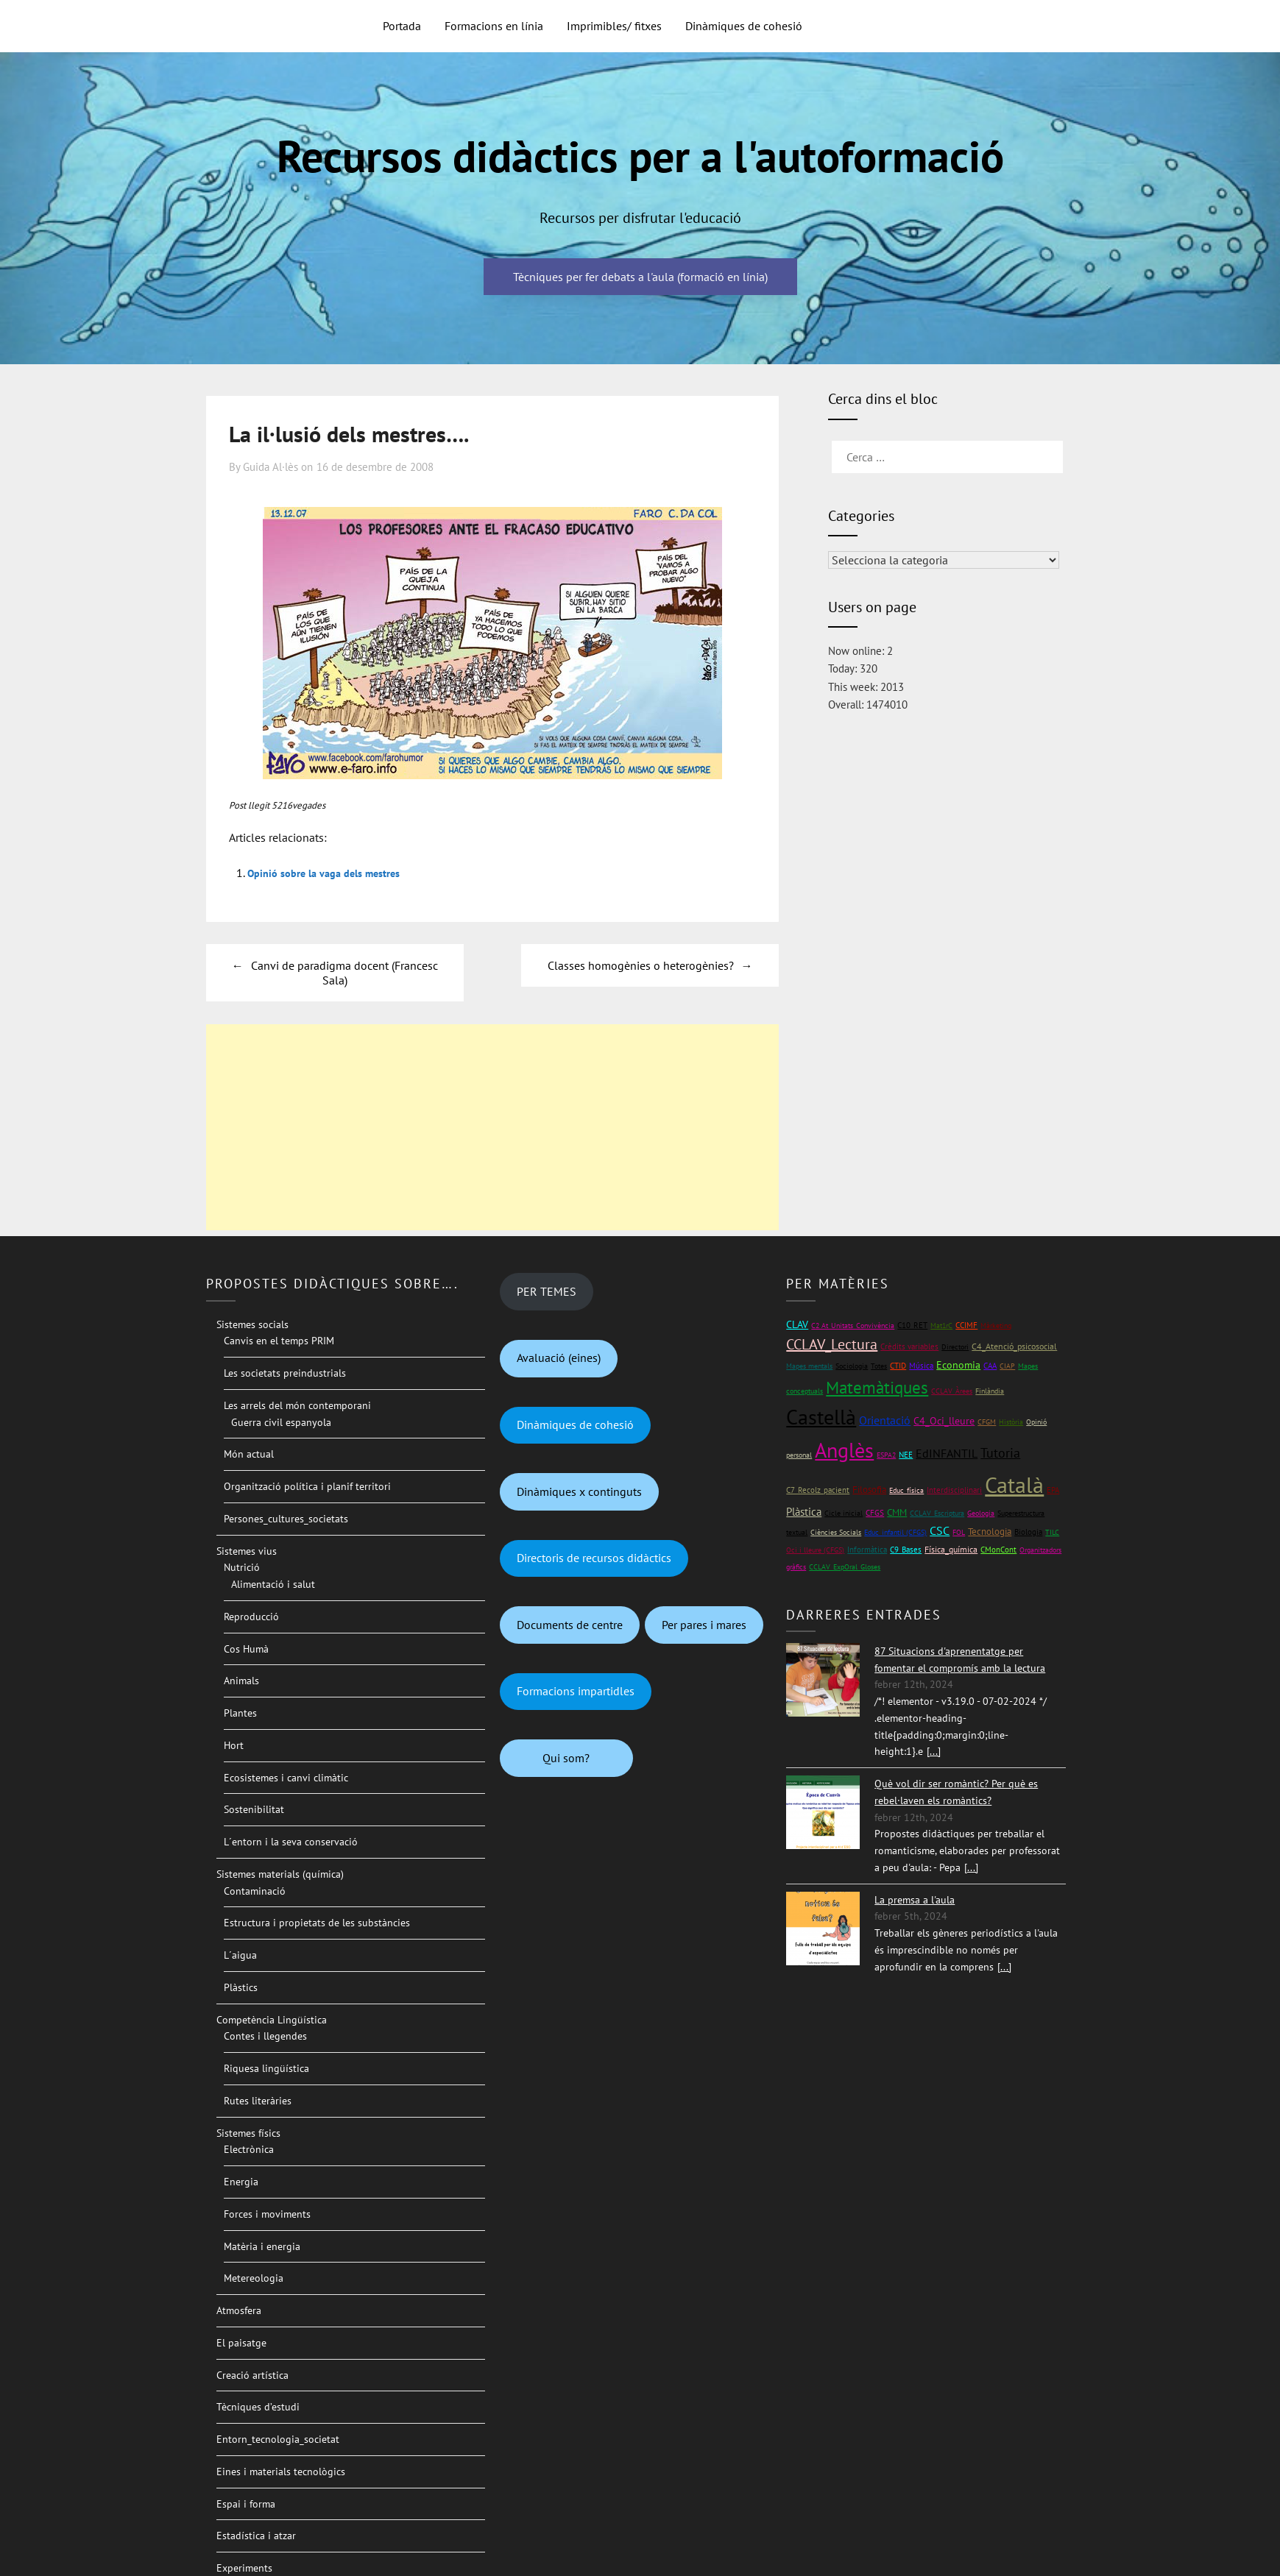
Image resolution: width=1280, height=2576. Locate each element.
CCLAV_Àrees (951, 1391)
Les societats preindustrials (285, 1373)
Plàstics (241, 1987)
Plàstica (803, 1512)
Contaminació (255, 1891)
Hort (234, 1745)
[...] (934, 1751)
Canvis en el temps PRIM (279, 1340)
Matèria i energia (262, 2246)
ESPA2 (886, 1455)
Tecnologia (989, 1531)
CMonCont (998, 1549)
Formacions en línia (494, 25)
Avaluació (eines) (559, 1357)
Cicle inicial (843, 1513)
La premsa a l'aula (914, 1899)
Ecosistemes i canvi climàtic (286, 1777)
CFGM (986, 1422)
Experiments (244, 2568)
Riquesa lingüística (266, 2068)
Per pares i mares (704, 1624)
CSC (940, 1530)
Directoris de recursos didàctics (594, 1557)
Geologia (980, 1513)
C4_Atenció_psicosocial (1014, 1346)
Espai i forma (245, 2504)
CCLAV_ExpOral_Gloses (844, 1567)
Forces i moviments (267, 2214)
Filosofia (869, 1489)
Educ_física (906, 1490)
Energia (241, 2181)
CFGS (875, 1512)
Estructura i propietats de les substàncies (317, 1922)
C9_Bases (906, 1549)
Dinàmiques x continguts (579, 1491)
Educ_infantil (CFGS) (895, 1532)
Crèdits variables (909, 1346)
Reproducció (251, 1616)
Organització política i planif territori (307, 1486)
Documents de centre (570, 1624)
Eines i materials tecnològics (280, 2471)
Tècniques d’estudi (258, 2406)
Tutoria (1000, 1452)
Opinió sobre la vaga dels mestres (333, 872)
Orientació (885, 1420)
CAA (990, 1365)
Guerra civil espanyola (281, 1422)
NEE (906, 1455)
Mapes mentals (809, 1366)
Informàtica (867, 1549)
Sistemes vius (246, 1551)
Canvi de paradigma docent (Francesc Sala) (344, 972)
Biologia (1028, 1531)
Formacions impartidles (575, 1690)
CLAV (797, 1324)
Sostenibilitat (254, 1809)
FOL (958, 1532)
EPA (1053, 1489)
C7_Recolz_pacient (817, 1490)
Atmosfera (238, 2310)
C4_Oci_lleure (944, 1420)
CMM (897, 1512)
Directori (955, 1347)
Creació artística (252, 2375)
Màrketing (995, 1325)
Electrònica (249, 2149)
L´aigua (240, 1955)
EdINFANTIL (946, 1453)
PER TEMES (546, 1291)
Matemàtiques (877, 1387)
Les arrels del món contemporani (297, 1405)
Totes (879, 1366)
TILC (1052, 1532)
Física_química (950, 1549)
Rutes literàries (257, 2100)
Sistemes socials (252, 1324)
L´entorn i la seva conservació (291, 1841)
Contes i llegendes (265, 2036)
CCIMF (966, 1324)
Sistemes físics (248, 2133)
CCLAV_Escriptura (937, 1513)
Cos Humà (246, 1649)
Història (1011, 1422)
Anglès (844, 1450)
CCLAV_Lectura (831, 1344)
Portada (402, 25)
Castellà (821, 1417)
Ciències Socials (835, 1532)
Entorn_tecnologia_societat (277, 2439)
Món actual (249, 1454)
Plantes (240, 1713)
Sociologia (851, 1366)
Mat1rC (941, 1325)
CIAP (1007, 1366)
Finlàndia (989, 1391)
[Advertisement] (492, 1127)
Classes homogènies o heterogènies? (641, 965)
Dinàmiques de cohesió (743, 25)
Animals (241, 1680)
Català (1014, 1484)
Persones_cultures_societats (286, 1518)
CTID (898, 1365)
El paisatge (241, 2342)
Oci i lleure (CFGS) (815, 1550)
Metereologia (253, 2278)
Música (921, 1365)
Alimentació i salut (273, 1584)
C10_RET (912, 1325)
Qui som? (566, 1757)
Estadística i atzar (256, 2535)
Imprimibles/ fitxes (614, 25)
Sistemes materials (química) (280, 1874)
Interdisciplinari (954, 1489)
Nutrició (242, 1567)
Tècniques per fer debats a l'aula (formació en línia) (640, 276)
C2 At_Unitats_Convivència (852, 1325)
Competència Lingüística (271, 2019)
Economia (958, 1365)
